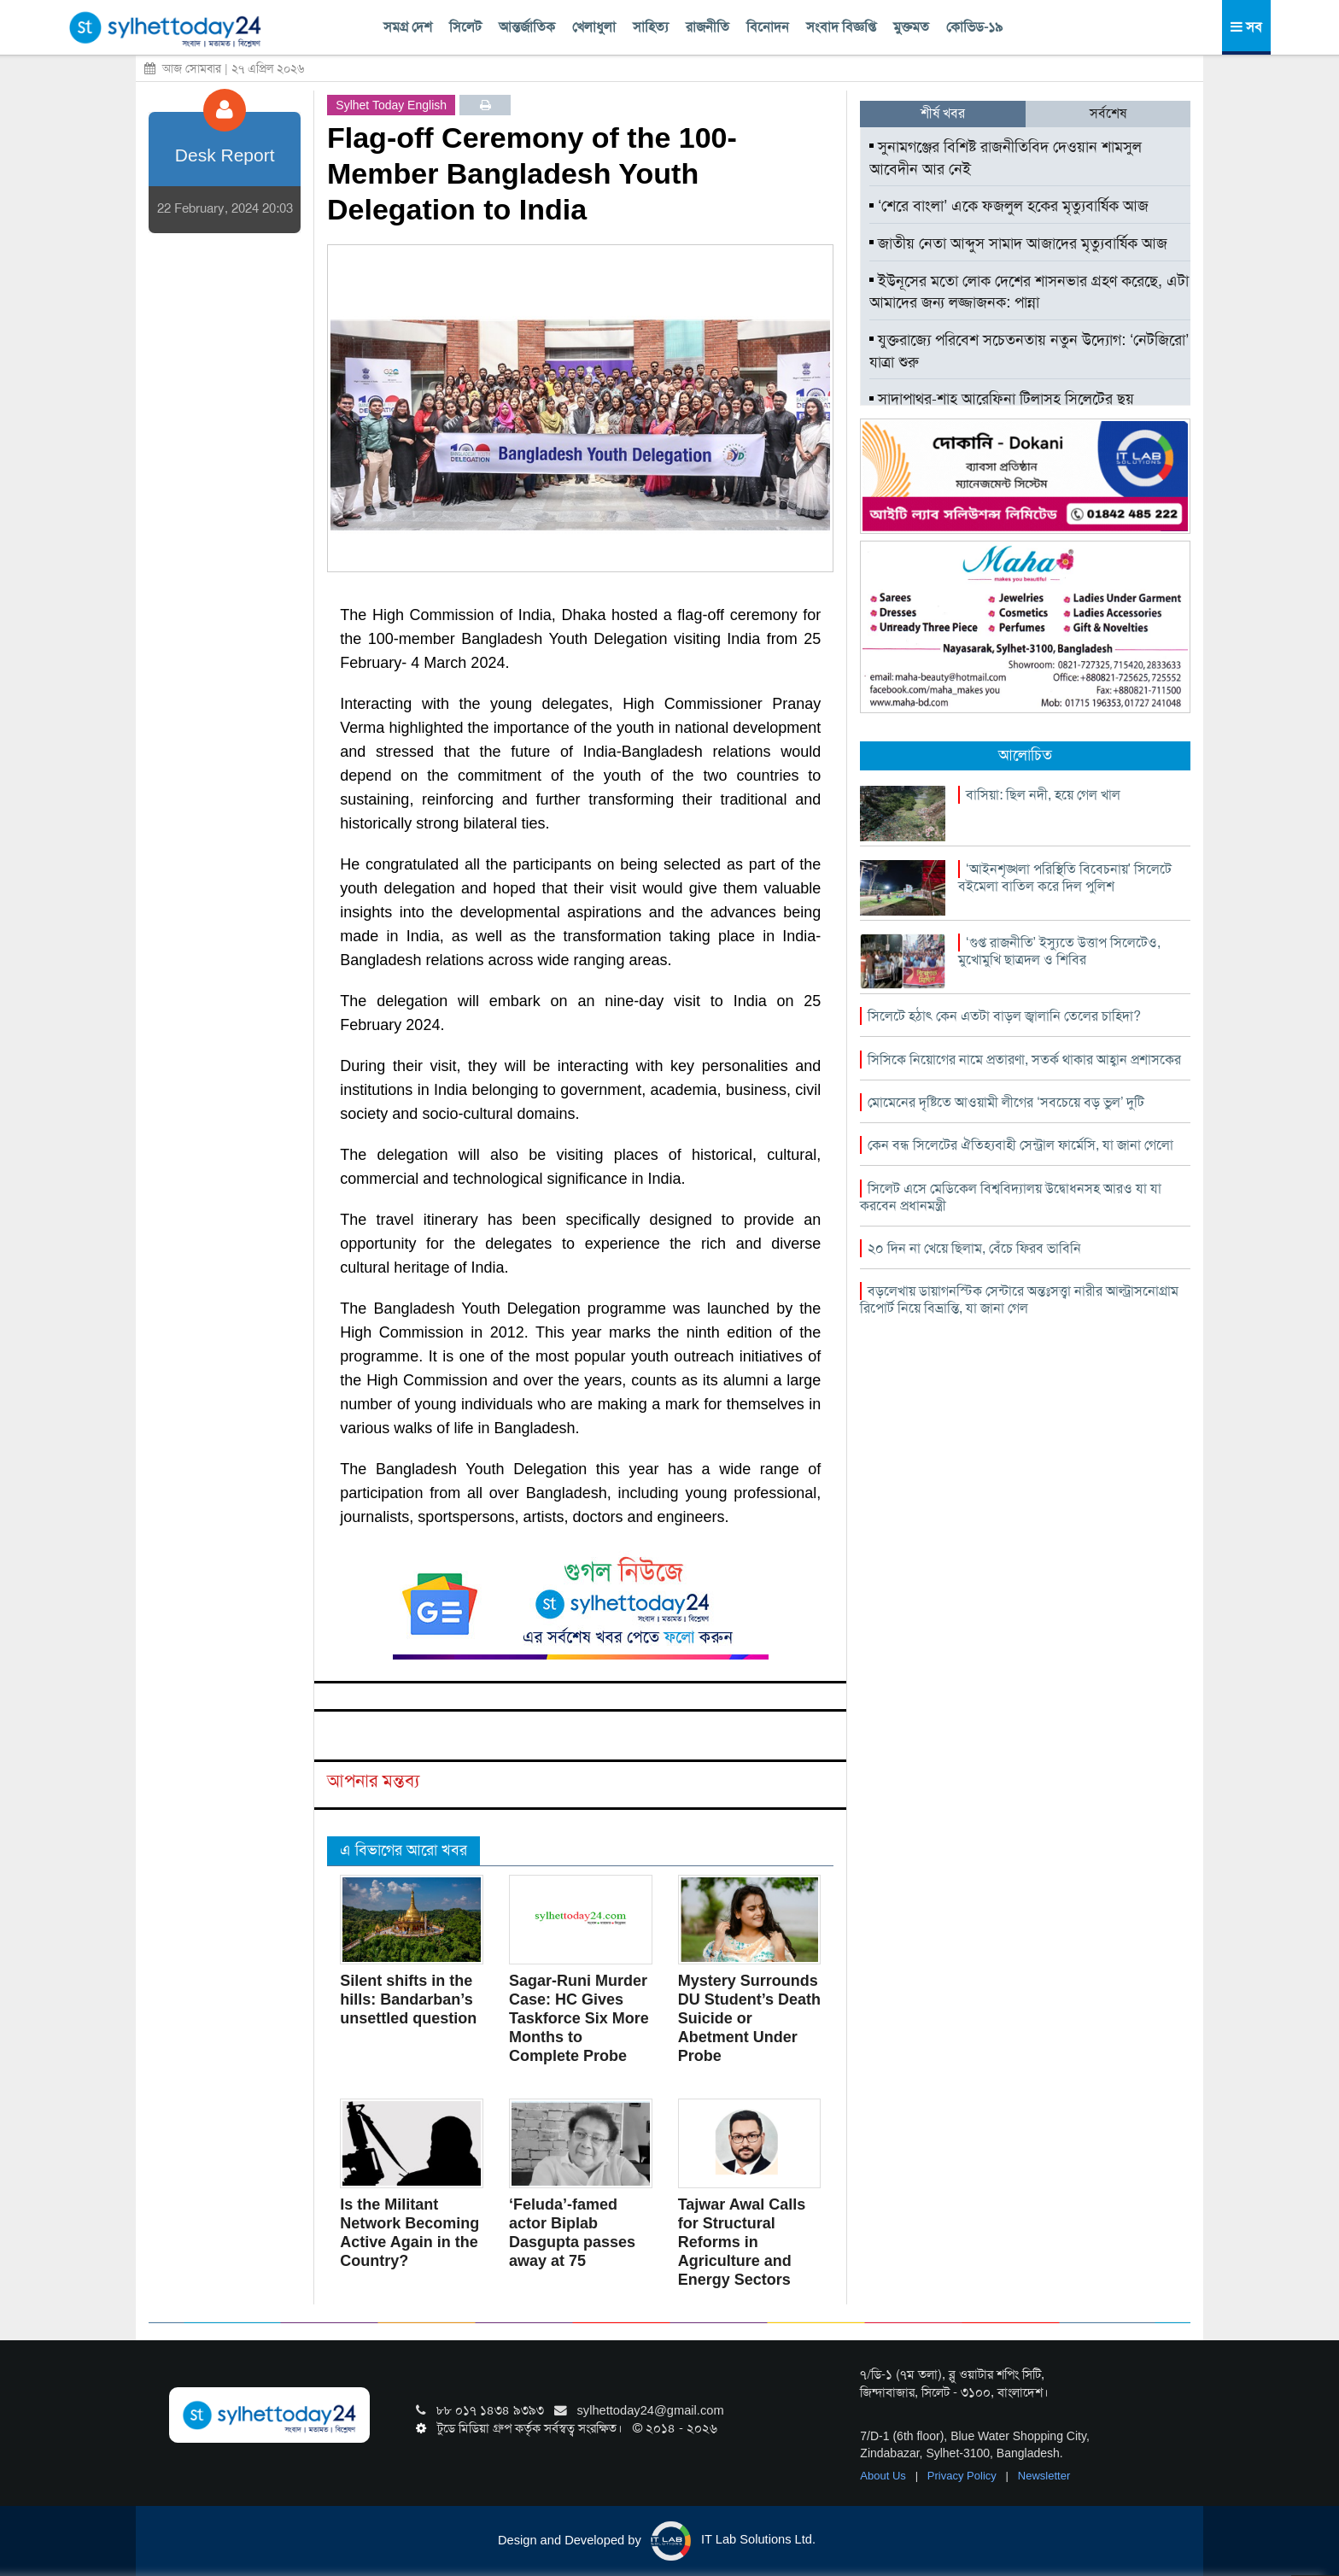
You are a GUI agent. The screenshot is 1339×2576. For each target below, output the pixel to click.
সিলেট (465, 27)
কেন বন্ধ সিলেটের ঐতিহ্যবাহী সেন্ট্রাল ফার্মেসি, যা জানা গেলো (1020, 1145)
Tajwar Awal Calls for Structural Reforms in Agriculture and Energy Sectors (742, 2242)
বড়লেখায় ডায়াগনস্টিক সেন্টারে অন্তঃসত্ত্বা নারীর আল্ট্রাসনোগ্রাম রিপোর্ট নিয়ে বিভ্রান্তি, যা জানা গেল (1019, 1299)
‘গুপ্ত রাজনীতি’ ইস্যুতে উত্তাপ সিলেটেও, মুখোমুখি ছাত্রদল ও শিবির (1059, 951)
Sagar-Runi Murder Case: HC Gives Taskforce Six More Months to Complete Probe (579, 2018)
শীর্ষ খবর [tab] (943, 113)
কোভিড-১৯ (974, 27)
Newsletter (1044, 2475)
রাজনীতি (707, 27)
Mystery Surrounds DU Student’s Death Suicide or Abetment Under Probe (749, 2018)
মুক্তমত (911, 27)
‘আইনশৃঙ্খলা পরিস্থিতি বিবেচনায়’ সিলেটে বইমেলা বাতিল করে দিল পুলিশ (1065, 877)
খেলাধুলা (594, 27)
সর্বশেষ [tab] (1108, 113)
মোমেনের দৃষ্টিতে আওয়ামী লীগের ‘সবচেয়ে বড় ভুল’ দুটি (1006, 1102)
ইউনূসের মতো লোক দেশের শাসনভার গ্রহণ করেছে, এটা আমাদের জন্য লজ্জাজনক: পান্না (1029, 292)
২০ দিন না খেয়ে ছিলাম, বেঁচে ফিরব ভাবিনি (974, 1248)
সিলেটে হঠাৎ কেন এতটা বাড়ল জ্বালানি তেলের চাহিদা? (1004, 1016)
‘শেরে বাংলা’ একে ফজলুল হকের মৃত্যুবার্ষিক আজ (1009, 206)
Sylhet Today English (391, 105)
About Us (884, 2475)
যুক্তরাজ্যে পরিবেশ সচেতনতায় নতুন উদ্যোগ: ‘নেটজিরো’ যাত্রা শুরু (1029, 351)
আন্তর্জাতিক (527, 27)
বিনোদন (767, 27)
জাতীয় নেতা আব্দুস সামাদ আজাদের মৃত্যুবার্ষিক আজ (1018, 243)
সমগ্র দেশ (407, 27)
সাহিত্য (651, 27)
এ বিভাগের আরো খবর (403, 1850)
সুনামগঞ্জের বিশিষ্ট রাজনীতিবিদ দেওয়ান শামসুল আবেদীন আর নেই (1005, 158)
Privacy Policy (963, 2475)
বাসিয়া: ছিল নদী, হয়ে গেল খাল (1043, 795)
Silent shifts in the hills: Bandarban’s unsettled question (408, 1999)
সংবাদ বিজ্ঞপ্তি (841, 27)
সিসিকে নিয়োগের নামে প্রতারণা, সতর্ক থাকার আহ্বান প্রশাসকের (1024, 1059)
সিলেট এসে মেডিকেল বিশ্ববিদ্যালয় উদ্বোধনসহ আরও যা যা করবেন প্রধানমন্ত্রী (1010, 1197)
